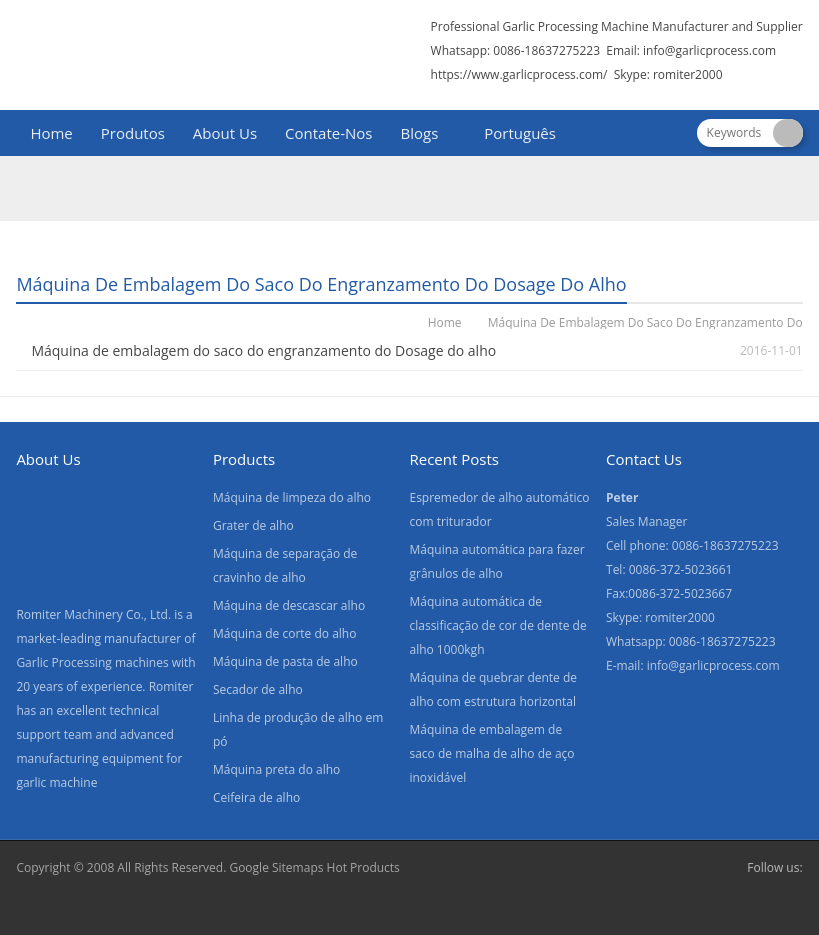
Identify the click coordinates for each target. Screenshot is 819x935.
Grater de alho (253, 525)
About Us (225, 133)
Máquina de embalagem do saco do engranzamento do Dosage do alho (263, 350)
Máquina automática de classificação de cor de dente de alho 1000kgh (497, 625)
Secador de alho (258, 689)
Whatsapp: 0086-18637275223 (516, 50)
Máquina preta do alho (276, 769)
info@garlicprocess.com (709, 50)
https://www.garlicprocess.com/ (519, 74)
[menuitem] (511, 135)
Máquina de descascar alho (289, 605)
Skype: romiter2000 (668, 74)
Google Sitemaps (276, 867)
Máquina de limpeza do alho (292, 497)
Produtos (133, 133)
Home (51, 133)
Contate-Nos (328, 133)
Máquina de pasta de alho (285, 661)
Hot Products (363, 867)
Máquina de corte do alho (285, 633)
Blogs (420, 133)
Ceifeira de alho (256, 797)
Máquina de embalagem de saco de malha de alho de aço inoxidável (491, 753)
